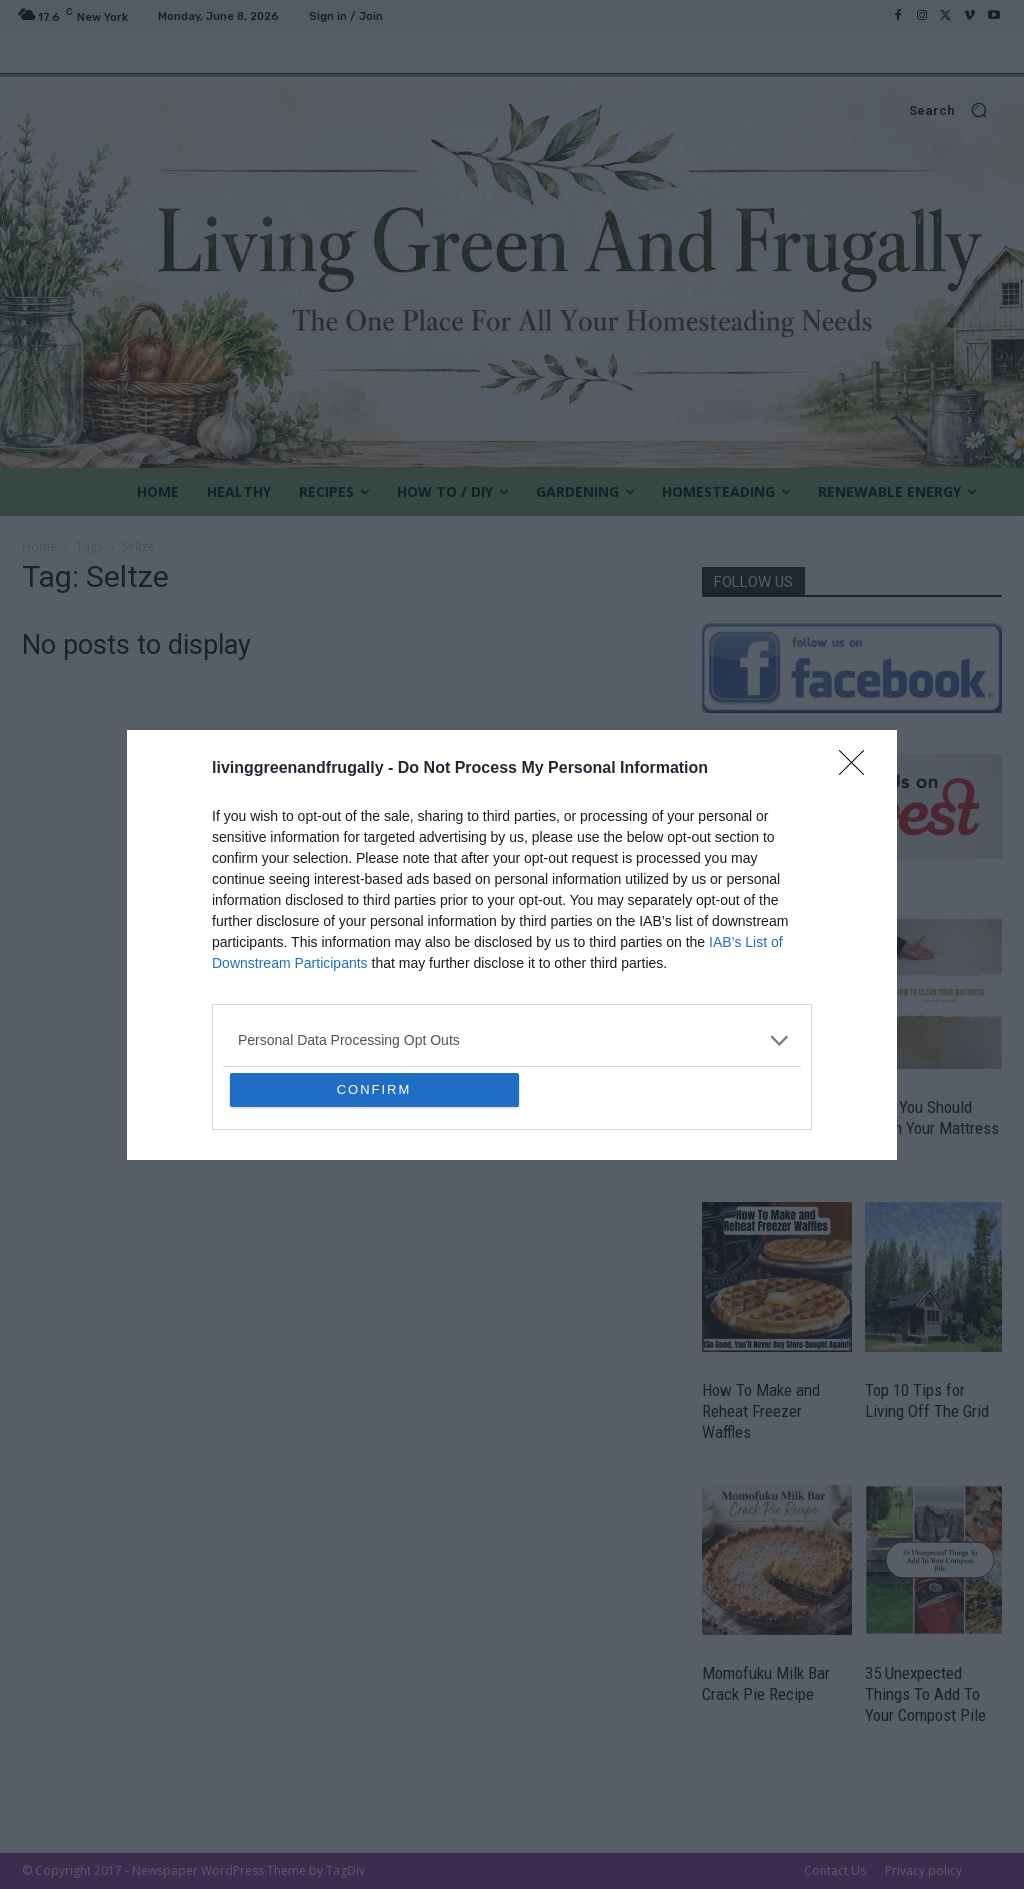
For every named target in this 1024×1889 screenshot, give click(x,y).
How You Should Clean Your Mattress (932, 1117)
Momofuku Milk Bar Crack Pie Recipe (766, 1683)
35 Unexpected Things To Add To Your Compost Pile (925, 1694)
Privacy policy (923, 1870)
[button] (512, 110)
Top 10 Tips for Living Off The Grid (927, 1400)
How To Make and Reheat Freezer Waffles (761, 1411)
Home (39, 546)
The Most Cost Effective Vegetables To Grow (768, 1128)
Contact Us (835, 1870)
